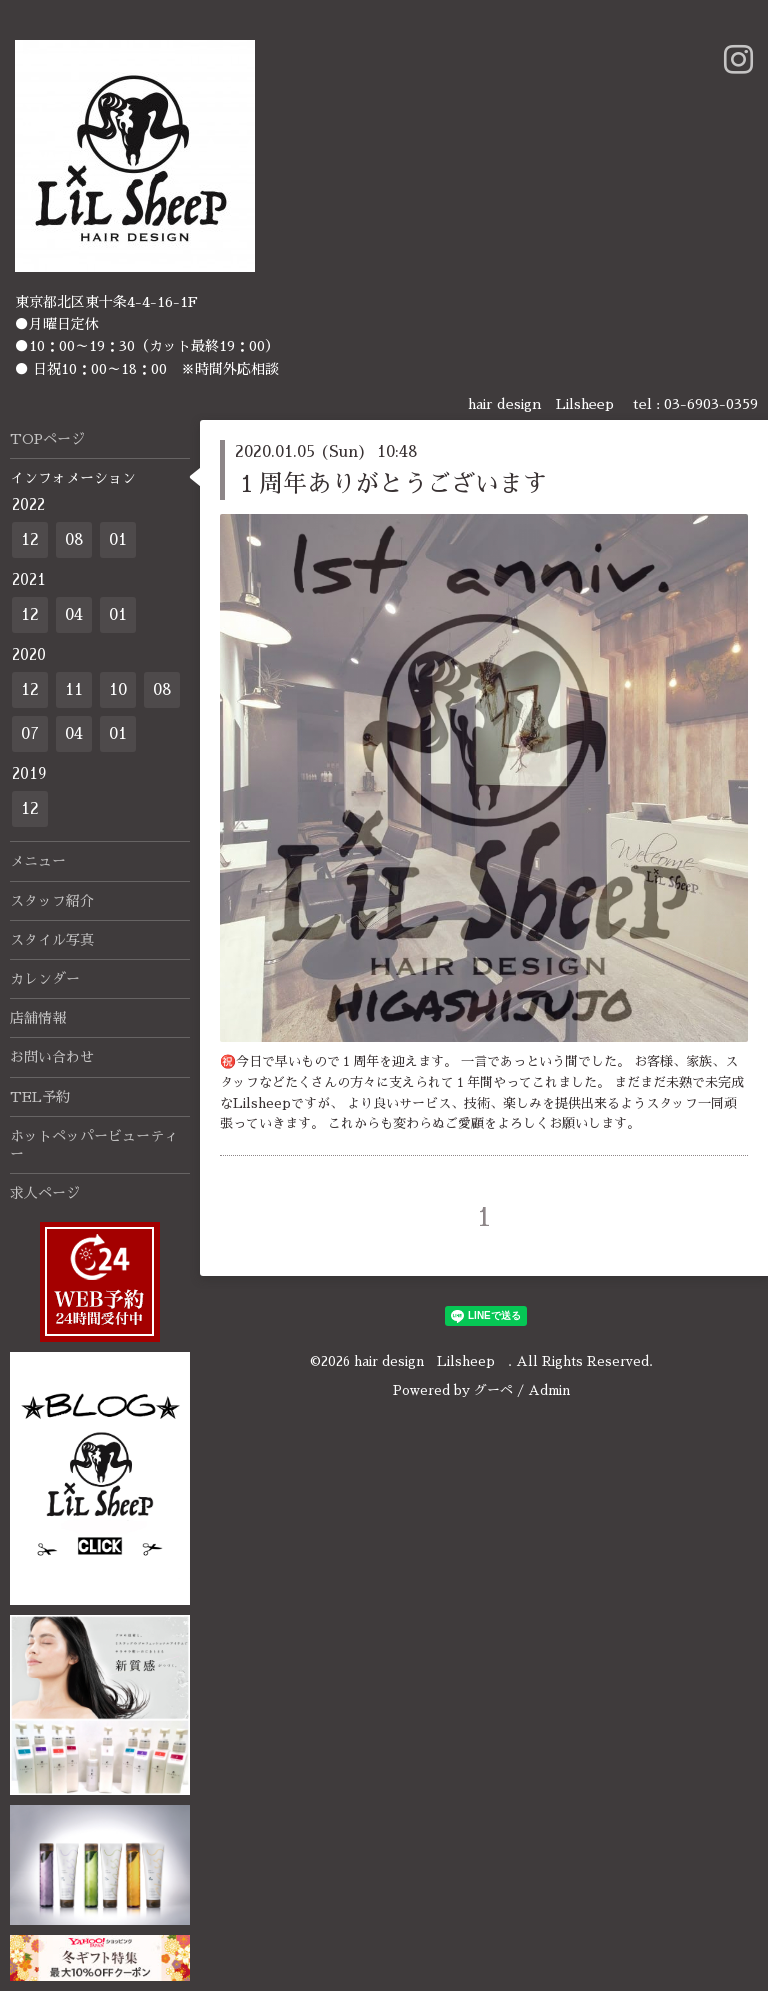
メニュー (38, 861)
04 (74, 615)
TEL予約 (40, 1097)
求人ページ (45, 1193)
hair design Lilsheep (431, 1361)
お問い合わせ (52, 1057)
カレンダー (45, 979)
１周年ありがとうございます (391, 484)
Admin (549, 1390)
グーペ (493, 1390)
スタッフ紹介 (52, 901)
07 (30, 734)
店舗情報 (38, 1018)
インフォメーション (73, 478)
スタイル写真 (52, 940)
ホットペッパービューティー (94, 1145)
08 (74, 540)
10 (118, 690)
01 (118, 540)
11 (74, 690)
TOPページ (47, 439)
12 (30, 540)
